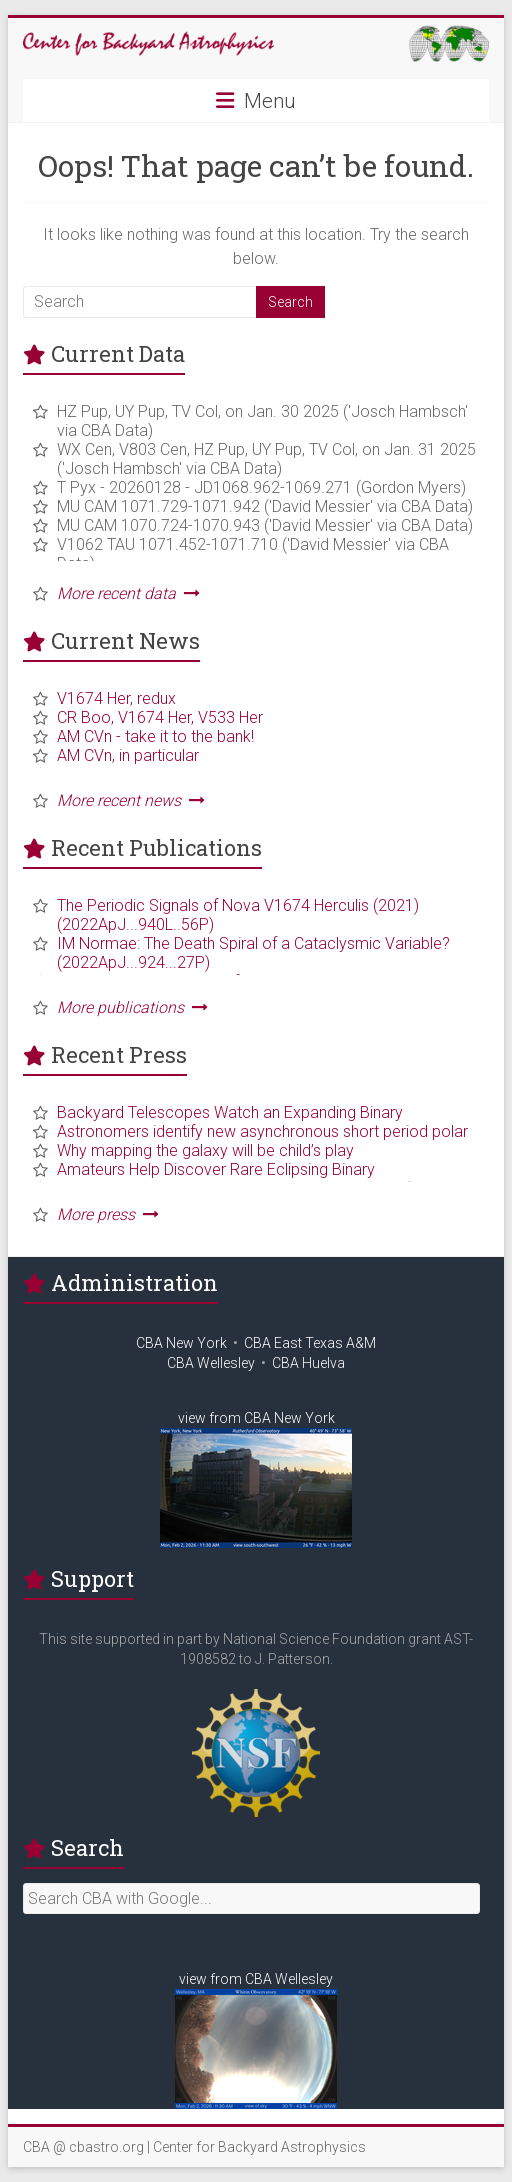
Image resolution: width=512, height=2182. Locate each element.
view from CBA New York (256, 1418)
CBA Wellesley (211, 1363)
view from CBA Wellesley (256, 1979)
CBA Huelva (308, 1363)
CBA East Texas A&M (310, 1343)
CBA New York (181, 1343)
